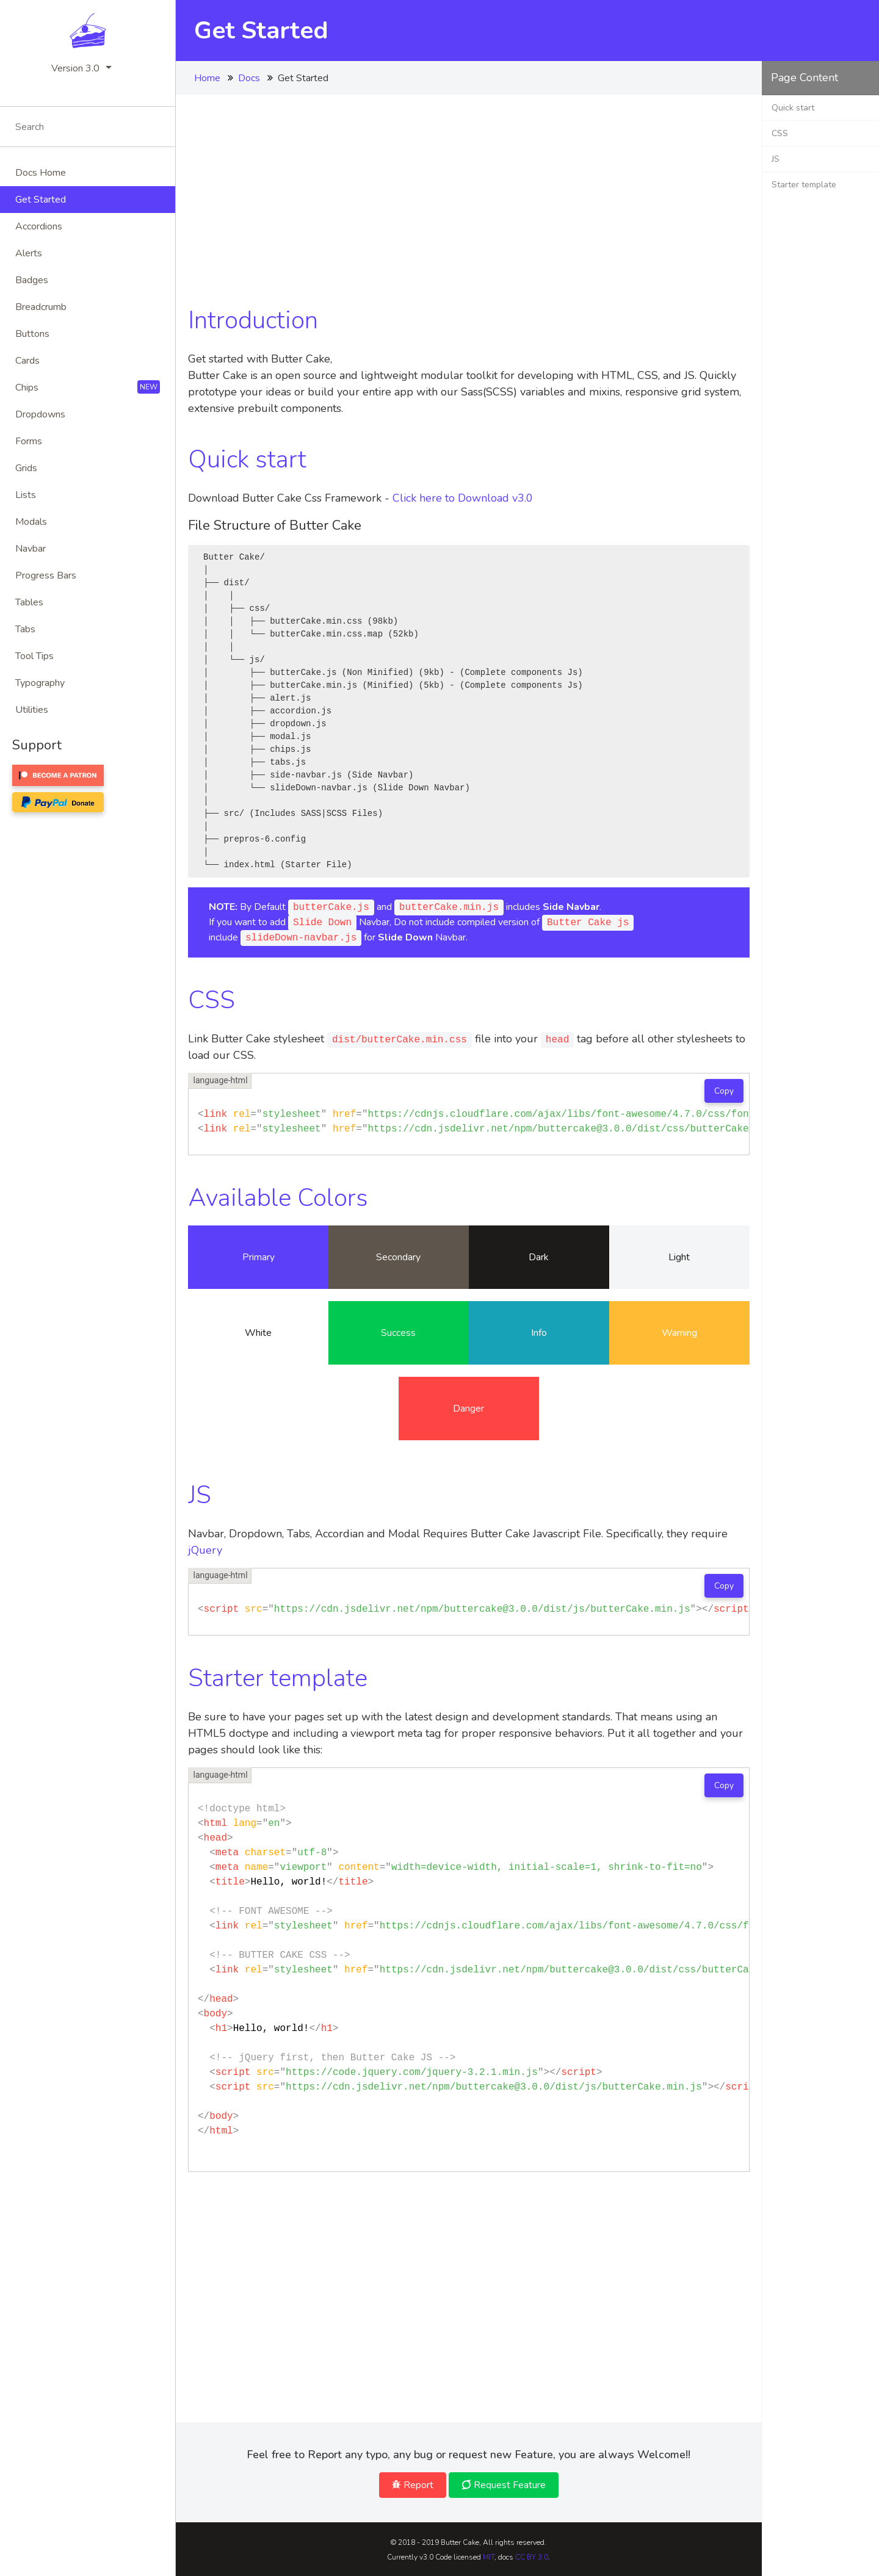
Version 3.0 (75, 68)
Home (207, 78)
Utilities (31, 709)
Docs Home (40, 172)
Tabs (25, 629)
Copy (724, 1091)
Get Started (40, 199)
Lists (25, 495)
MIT (488, 2557)
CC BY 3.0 (531, 2557)
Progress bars (45, 575)
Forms (28, 441)
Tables (29, 602)
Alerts (28, 253)
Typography (40, 683)
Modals (31, 522)
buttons (32, 334)
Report (412, 2485)
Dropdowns (40, 414)
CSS (780, 133)
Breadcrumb (41, 307)
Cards (27, 360)
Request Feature (503, 2485)
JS (776, 159)
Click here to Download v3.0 (462, 498)
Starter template (804, 184)
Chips (87, 387)
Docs (249, 78)
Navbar (30, 548)
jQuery (205, 1550)
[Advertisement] (469, 192)
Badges (31, 280)
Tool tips (34, 656)
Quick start (793, 108)
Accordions (38, 226)
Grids (26, 468)
